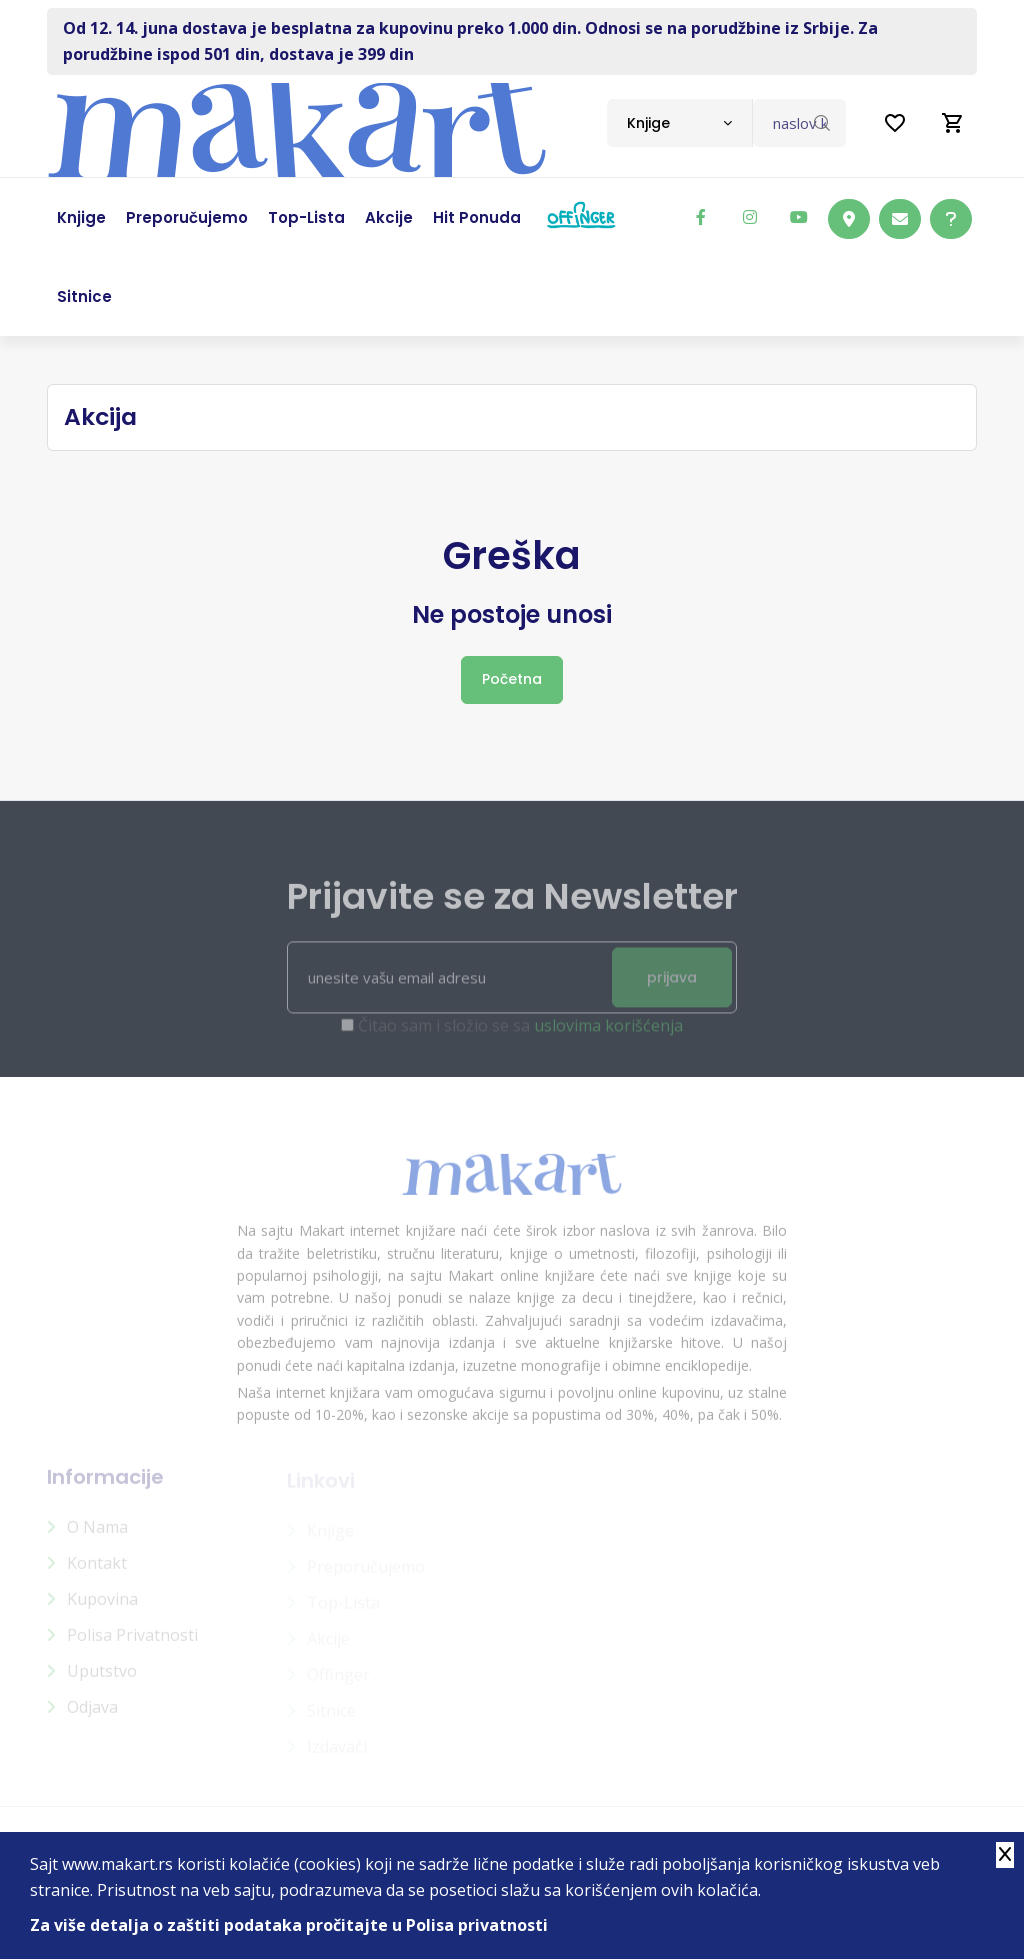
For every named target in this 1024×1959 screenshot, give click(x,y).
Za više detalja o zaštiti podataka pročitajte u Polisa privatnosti (289, 1925)
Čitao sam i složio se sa (520, 1035)
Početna (512, 679)
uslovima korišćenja (608, 1035)
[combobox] (679, 123)
